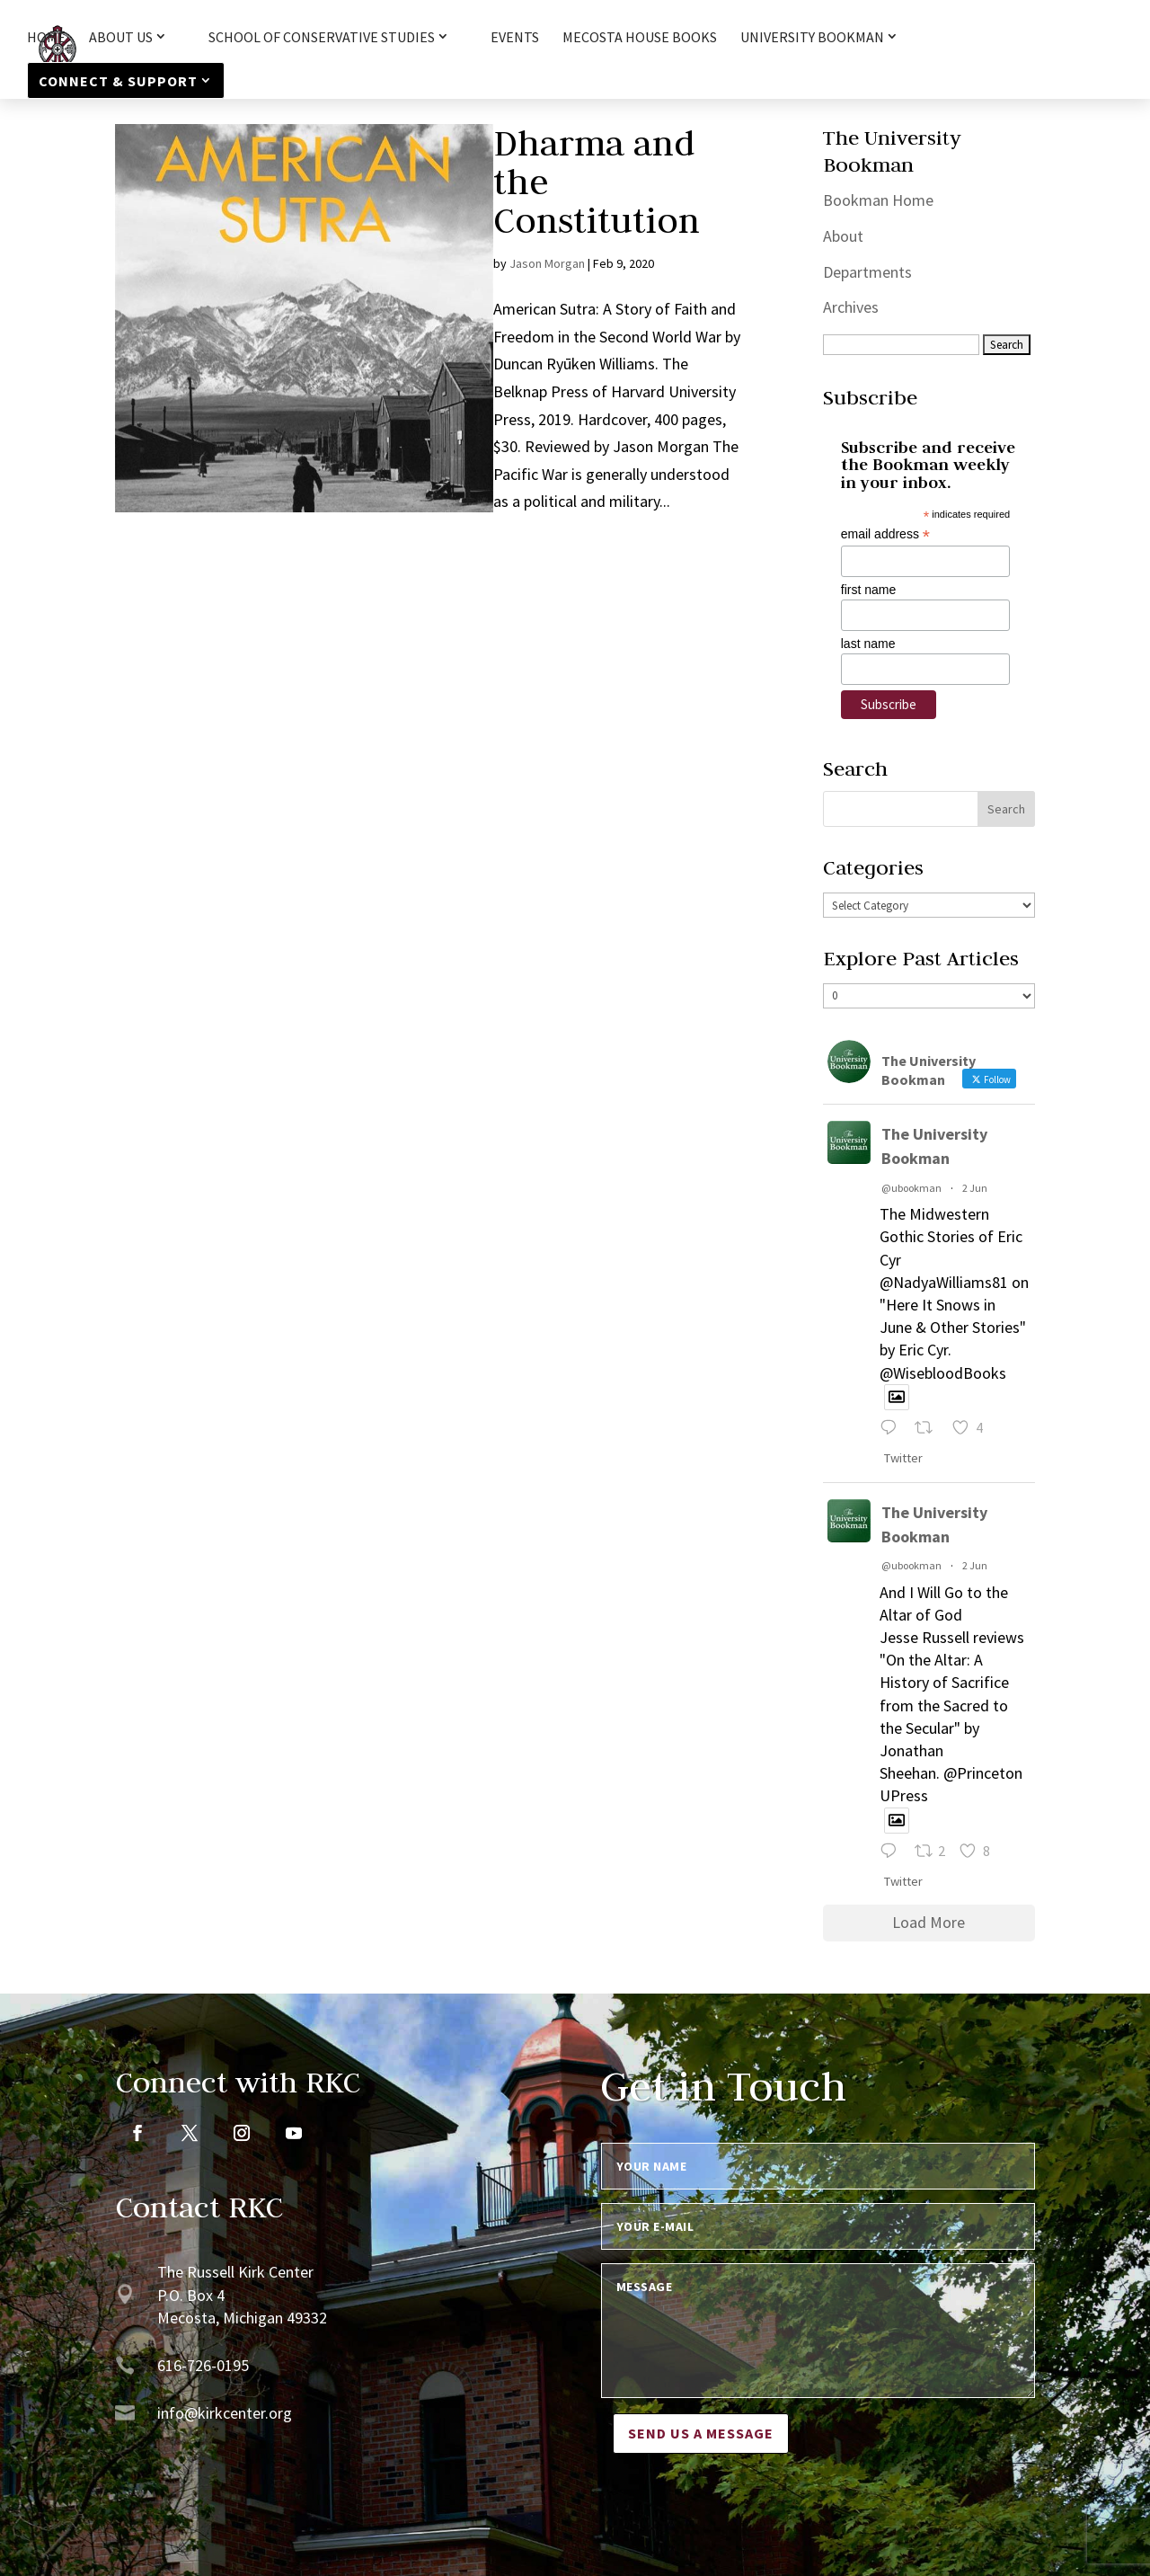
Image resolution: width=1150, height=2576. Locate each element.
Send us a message (701, 2433)
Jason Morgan (547, 263)
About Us (121, 38)
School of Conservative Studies (321, 38)
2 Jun (974, 1188)
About (843, 236)
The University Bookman (934, 1146)
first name (868, 589)
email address (885, 534)
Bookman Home (878, 200)
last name (868, 643)
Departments (867, 272)
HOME (46, 38)
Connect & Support (118, 81)
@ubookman (911, 1188)
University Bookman (812, 38)
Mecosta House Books (639, 38)
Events (515, 38)
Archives (851, 307)
